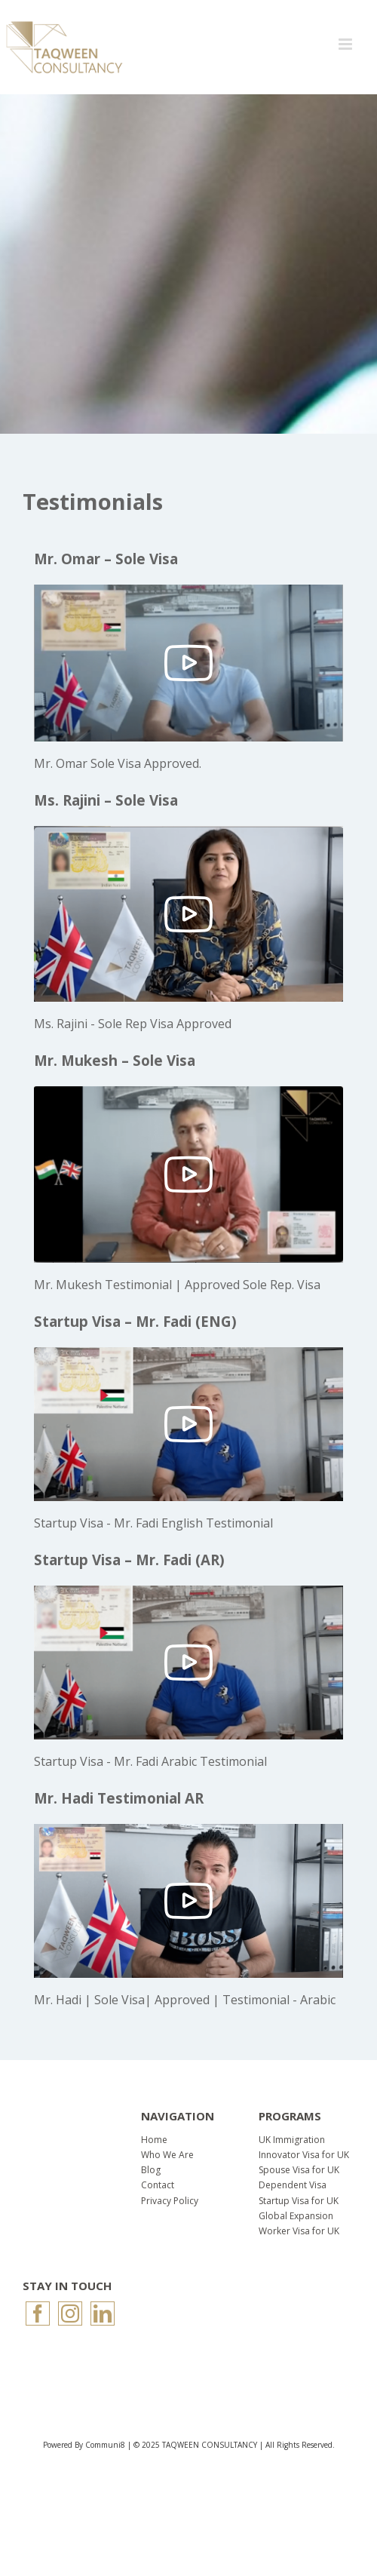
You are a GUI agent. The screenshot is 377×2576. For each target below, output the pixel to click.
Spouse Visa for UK (299, 2169)
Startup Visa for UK (299, 2200)
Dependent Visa (292, 2184)
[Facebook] (38, 2313)
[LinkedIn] (102, 2313)
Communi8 (105, 2444)
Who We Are (167, 2154)
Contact (157, 2184)
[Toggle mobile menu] (346, 44)
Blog (151, 2169)
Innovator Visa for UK (304, 2154)
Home (154, 2139)
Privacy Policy (169, 2200)
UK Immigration (292, 2139)
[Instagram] (70, 2313)
